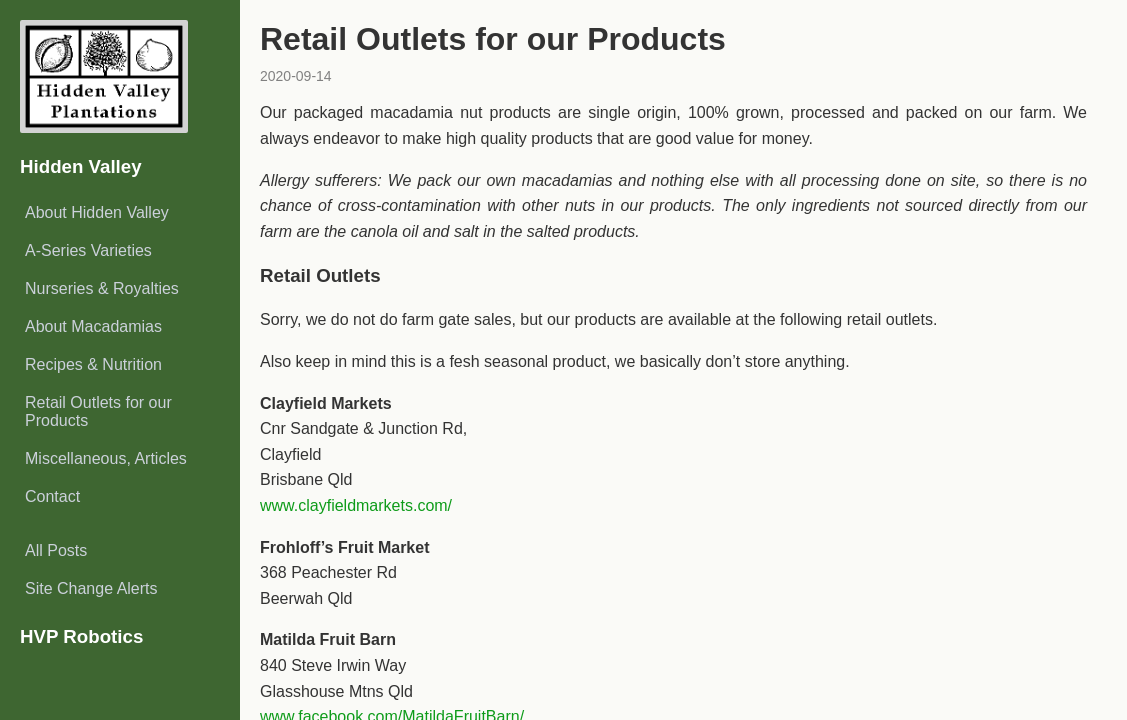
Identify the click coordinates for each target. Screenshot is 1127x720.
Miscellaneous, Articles (106, 458)
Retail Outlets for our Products (98, 411)
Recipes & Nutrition (93, 364)
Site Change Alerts (91, 588)
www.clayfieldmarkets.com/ (356, 505)
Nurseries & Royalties (102, 288)
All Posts (56, 550)
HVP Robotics (81, 636)
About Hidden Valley (97, 212)
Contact (52, 496)
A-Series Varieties (88, 250)
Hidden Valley (81, 166)
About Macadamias (93, 326)
